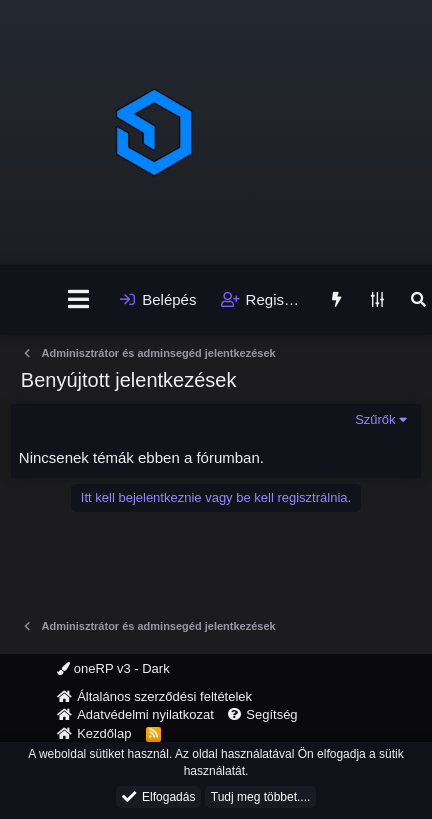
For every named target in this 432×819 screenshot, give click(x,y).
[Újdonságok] (335, 299)
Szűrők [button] (375, 419)
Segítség (271, 714)
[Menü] (78, 300)
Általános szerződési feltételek (164, 696)
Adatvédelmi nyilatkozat (145, 714)
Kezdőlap (104, 733)
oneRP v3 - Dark (113, 668)
